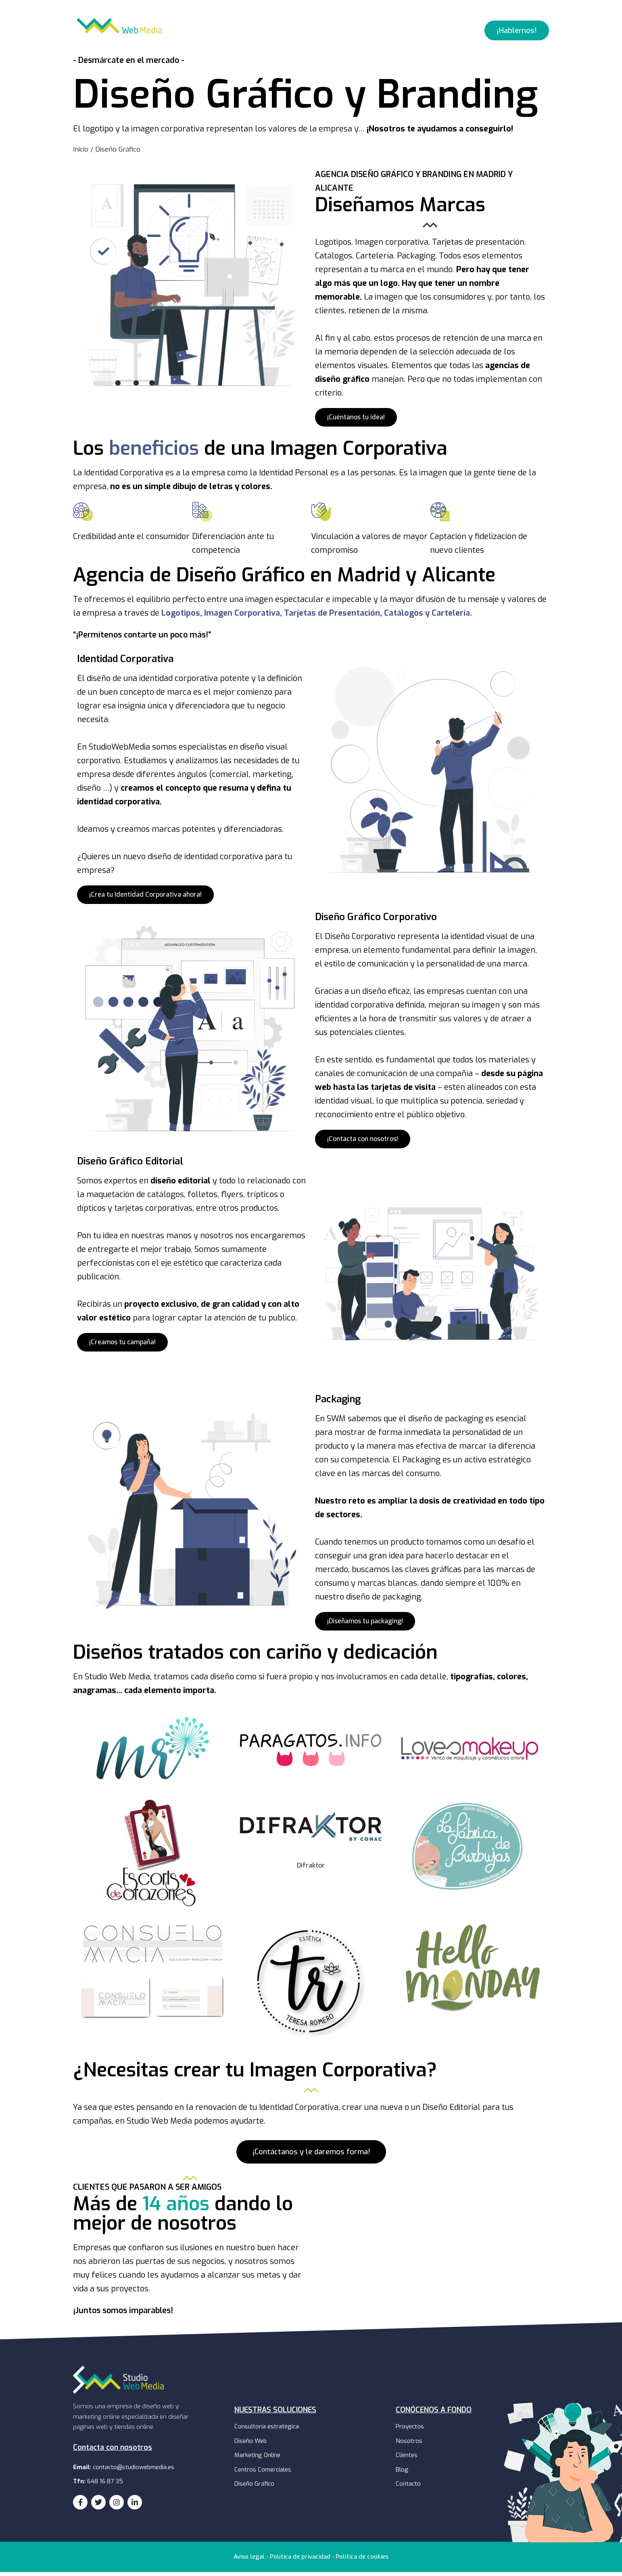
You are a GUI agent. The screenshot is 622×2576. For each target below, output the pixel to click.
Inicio (80, 153)
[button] (516, 34)
